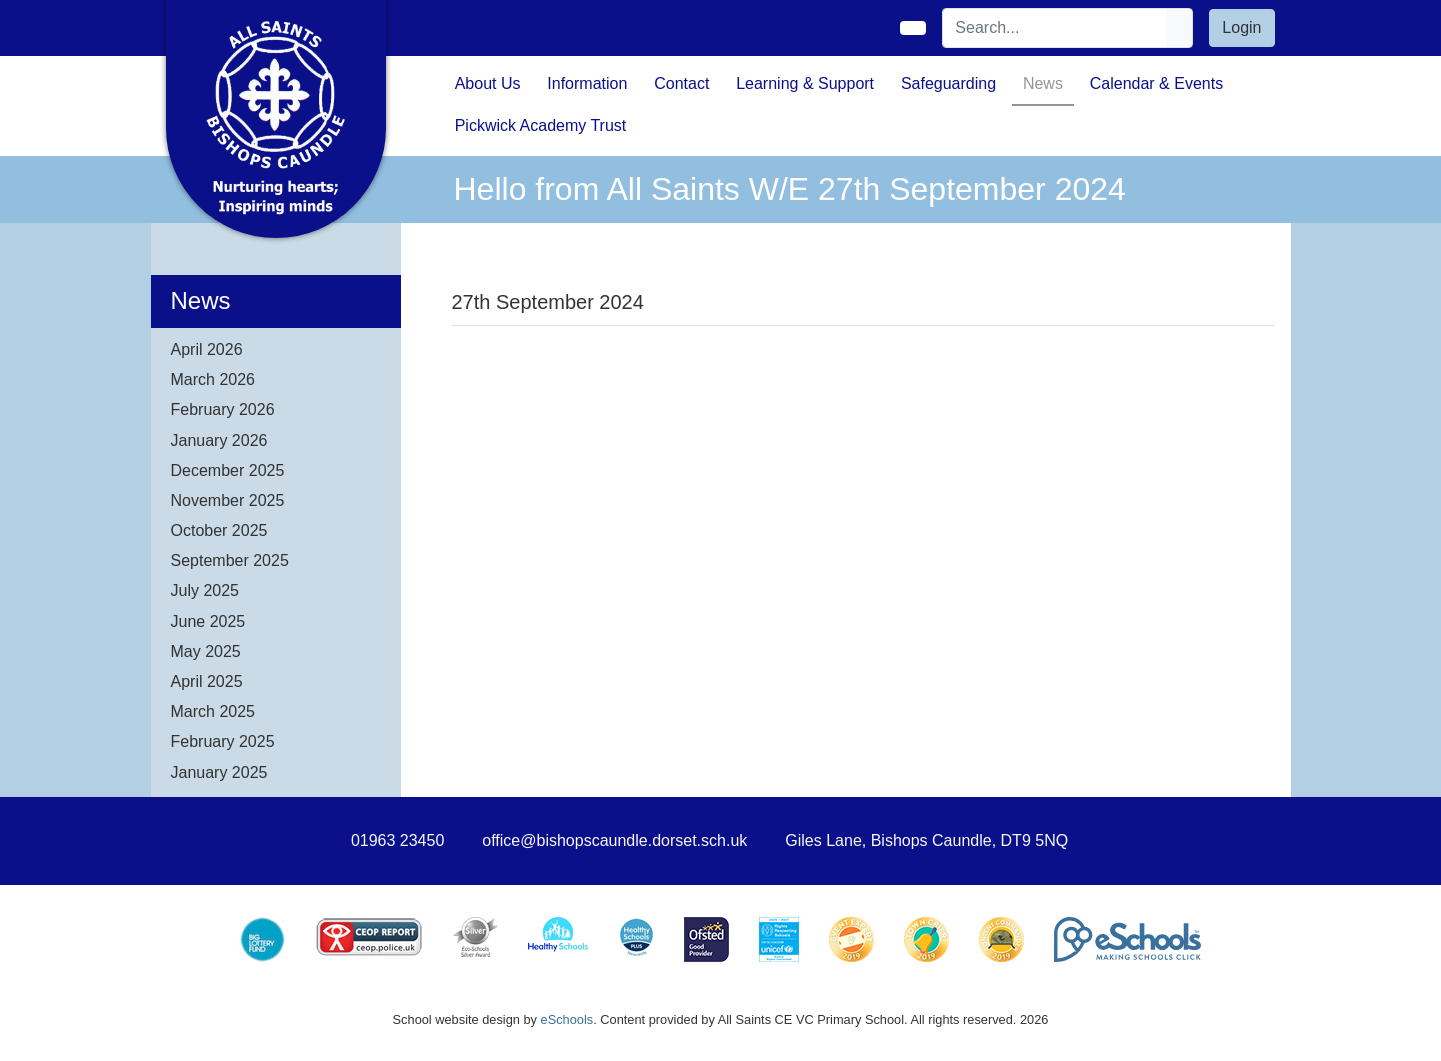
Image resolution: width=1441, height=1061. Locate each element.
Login (1241, 27)
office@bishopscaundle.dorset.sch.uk (614, 840)
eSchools (567, 1019)
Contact (681, 83)
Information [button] (587, 83)
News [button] (1043, 83)
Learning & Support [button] (805, 83)
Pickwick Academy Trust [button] (541, 125)
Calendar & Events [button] (1156, 83)
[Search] (1055, 28)
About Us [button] (488, 83)
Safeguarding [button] (948, 83)
